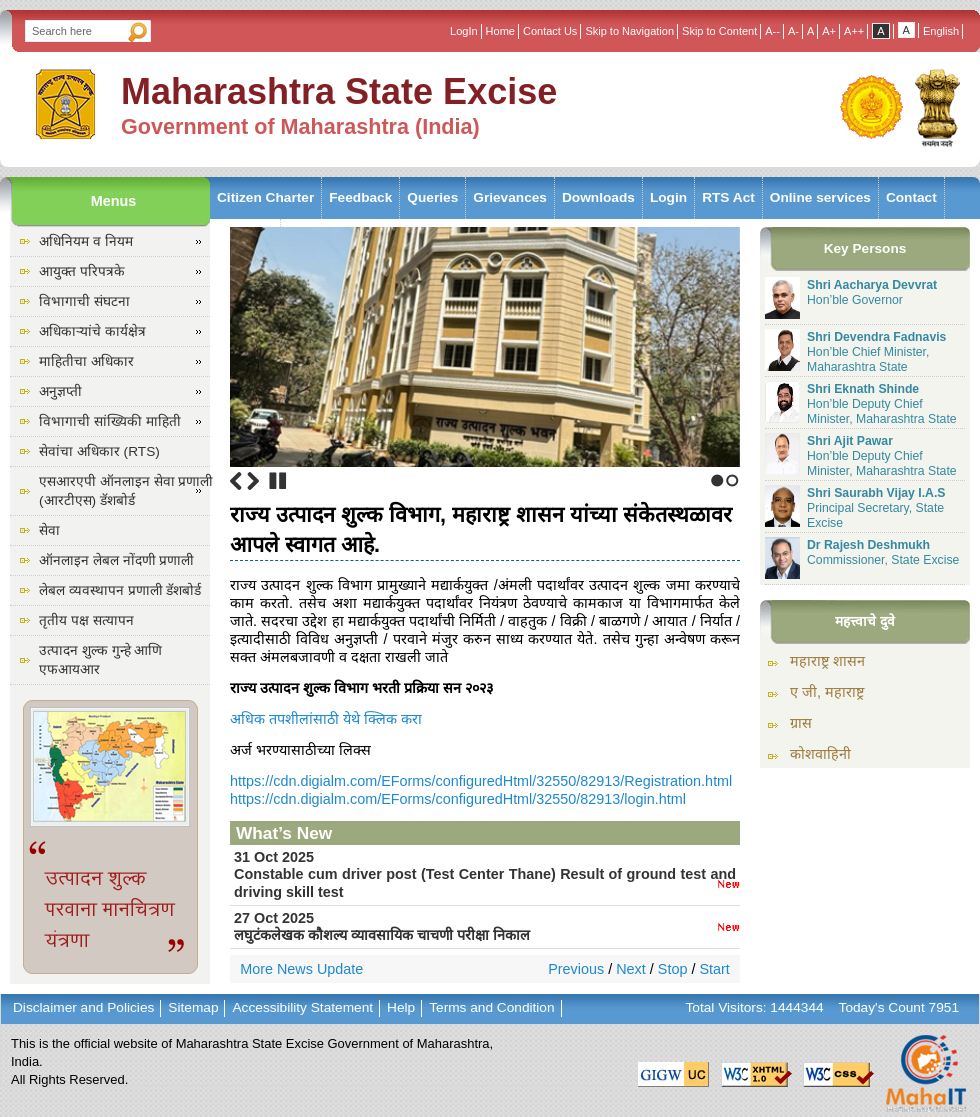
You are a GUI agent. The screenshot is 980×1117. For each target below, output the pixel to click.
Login (668, 197)
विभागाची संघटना (84, 301)
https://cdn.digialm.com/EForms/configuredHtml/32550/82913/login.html (458, 799)
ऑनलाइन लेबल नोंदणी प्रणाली (116, 560)
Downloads (598, 197)
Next (253, 481)
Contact (911, 197)
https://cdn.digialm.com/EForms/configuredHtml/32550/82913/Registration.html (481, 781)
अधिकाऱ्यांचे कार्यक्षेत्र (92, 331)
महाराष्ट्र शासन (827, 661)
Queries (432, 197)
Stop (278, 481)
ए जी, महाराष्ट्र (827, 692)
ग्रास (801, 723)
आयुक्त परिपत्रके (82, 271)
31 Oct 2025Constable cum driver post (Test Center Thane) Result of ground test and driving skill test (485, 874)
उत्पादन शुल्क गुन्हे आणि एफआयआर (100, 660)
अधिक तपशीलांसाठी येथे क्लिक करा (326, 719)
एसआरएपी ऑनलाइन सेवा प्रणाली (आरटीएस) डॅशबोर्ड (126, 491)
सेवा (49, 530)
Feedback (360, 197)
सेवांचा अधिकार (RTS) (99, 451)
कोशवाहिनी (820, 754)
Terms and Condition (491, 1007)
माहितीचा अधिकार (86, 361)
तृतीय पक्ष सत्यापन (86, 620)
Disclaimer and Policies (83, 1007)
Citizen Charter (265, 197)
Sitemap (193, 1007)
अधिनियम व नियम (86, 241)
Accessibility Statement (302, 1007)
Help (401, 1007)
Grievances (510, 197)
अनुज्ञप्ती (60, 391)
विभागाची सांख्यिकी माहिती (110, 421)
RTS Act (728, 197)
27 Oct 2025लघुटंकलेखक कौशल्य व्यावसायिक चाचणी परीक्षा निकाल (485, 926)
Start (714, 969)
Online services (820, 197)
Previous (236, 481)
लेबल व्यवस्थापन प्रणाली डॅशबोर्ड (120, 590)
